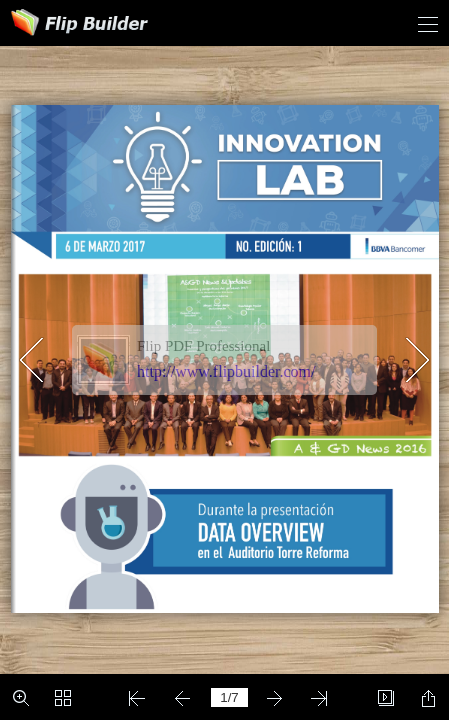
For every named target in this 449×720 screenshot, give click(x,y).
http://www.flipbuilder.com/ (226, 371)
